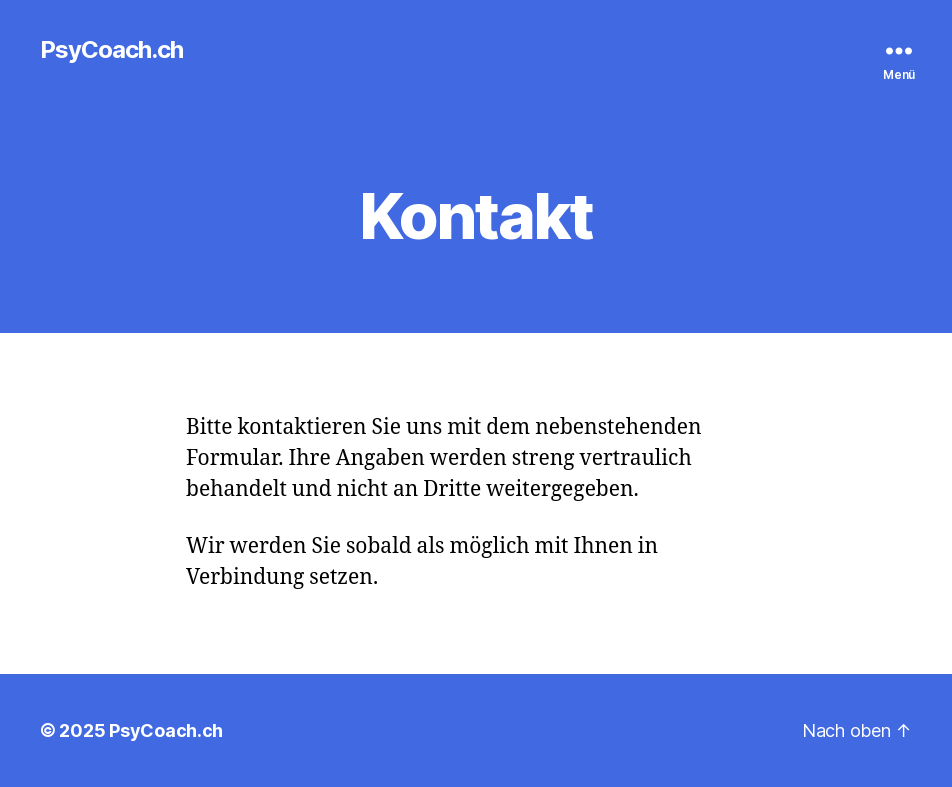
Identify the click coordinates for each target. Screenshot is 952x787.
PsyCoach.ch (111, 50)
